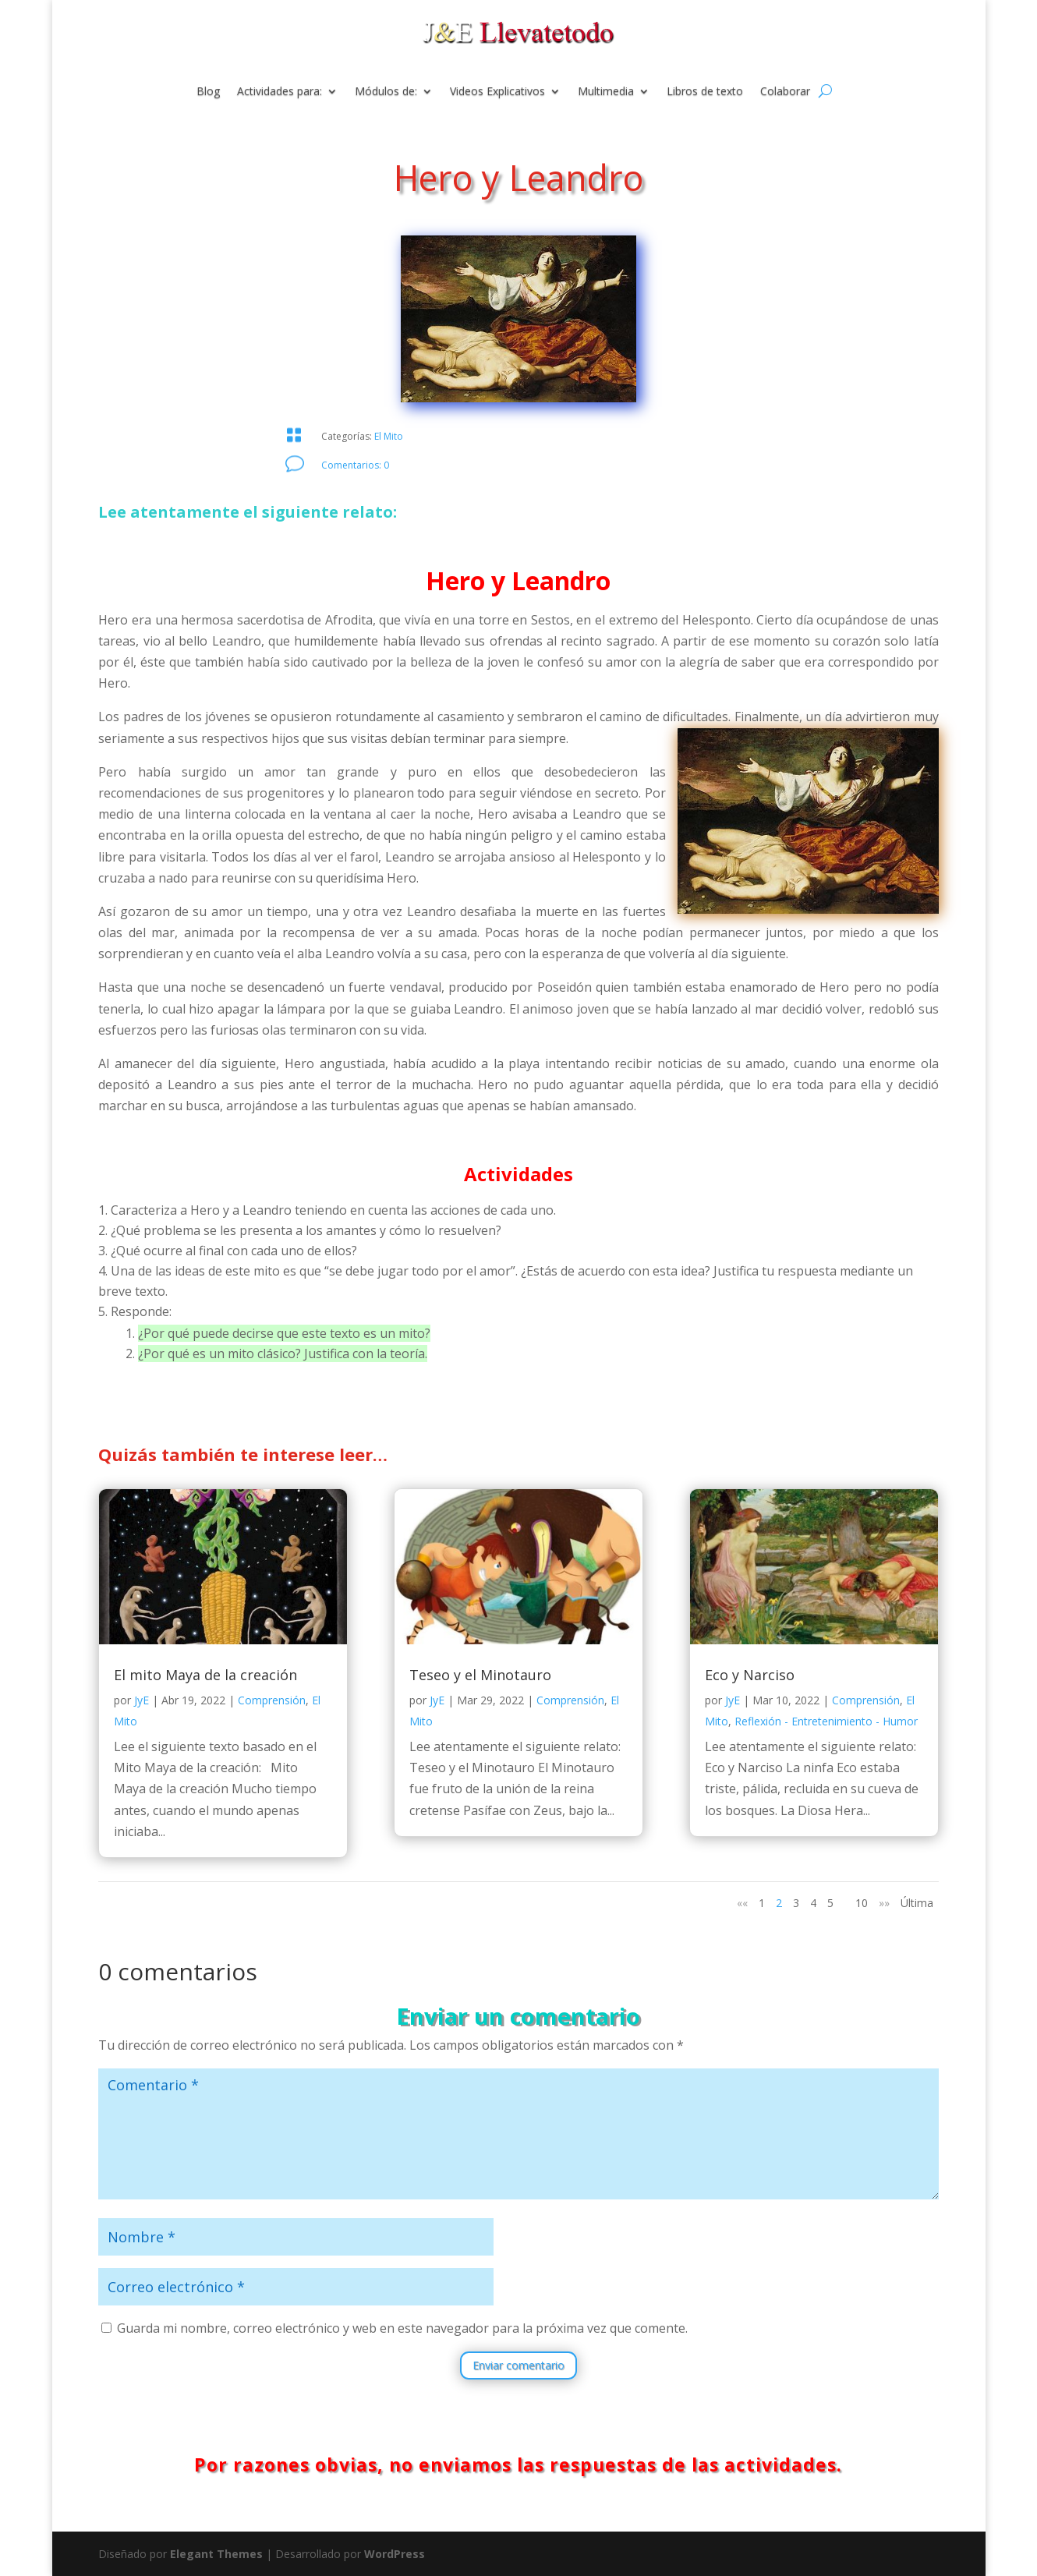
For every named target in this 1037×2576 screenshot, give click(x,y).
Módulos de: (386, 92)
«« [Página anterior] (742, 1902)
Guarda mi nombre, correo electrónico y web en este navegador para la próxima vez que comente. (402, 2328)
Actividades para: (279, 92)
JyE (141, 1700)
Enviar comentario (518, 2365)
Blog (208, 92)
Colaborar (785, 92)
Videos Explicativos (497, 92)
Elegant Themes (216, 2553)
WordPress (394, 2553)
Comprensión (272, 1700)
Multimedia (606, 92)
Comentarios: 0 (355, 465)
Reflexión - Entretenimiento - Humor (826, 1721)
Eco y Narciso (750, 1674)
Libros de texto (705, 92)
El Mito (388, 436)
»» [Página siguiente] (884, 1902)
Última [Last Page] (917, 1902)
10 (861, 1902)
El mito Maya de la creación (205, 1674)
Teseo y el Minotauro (480, 1674)
